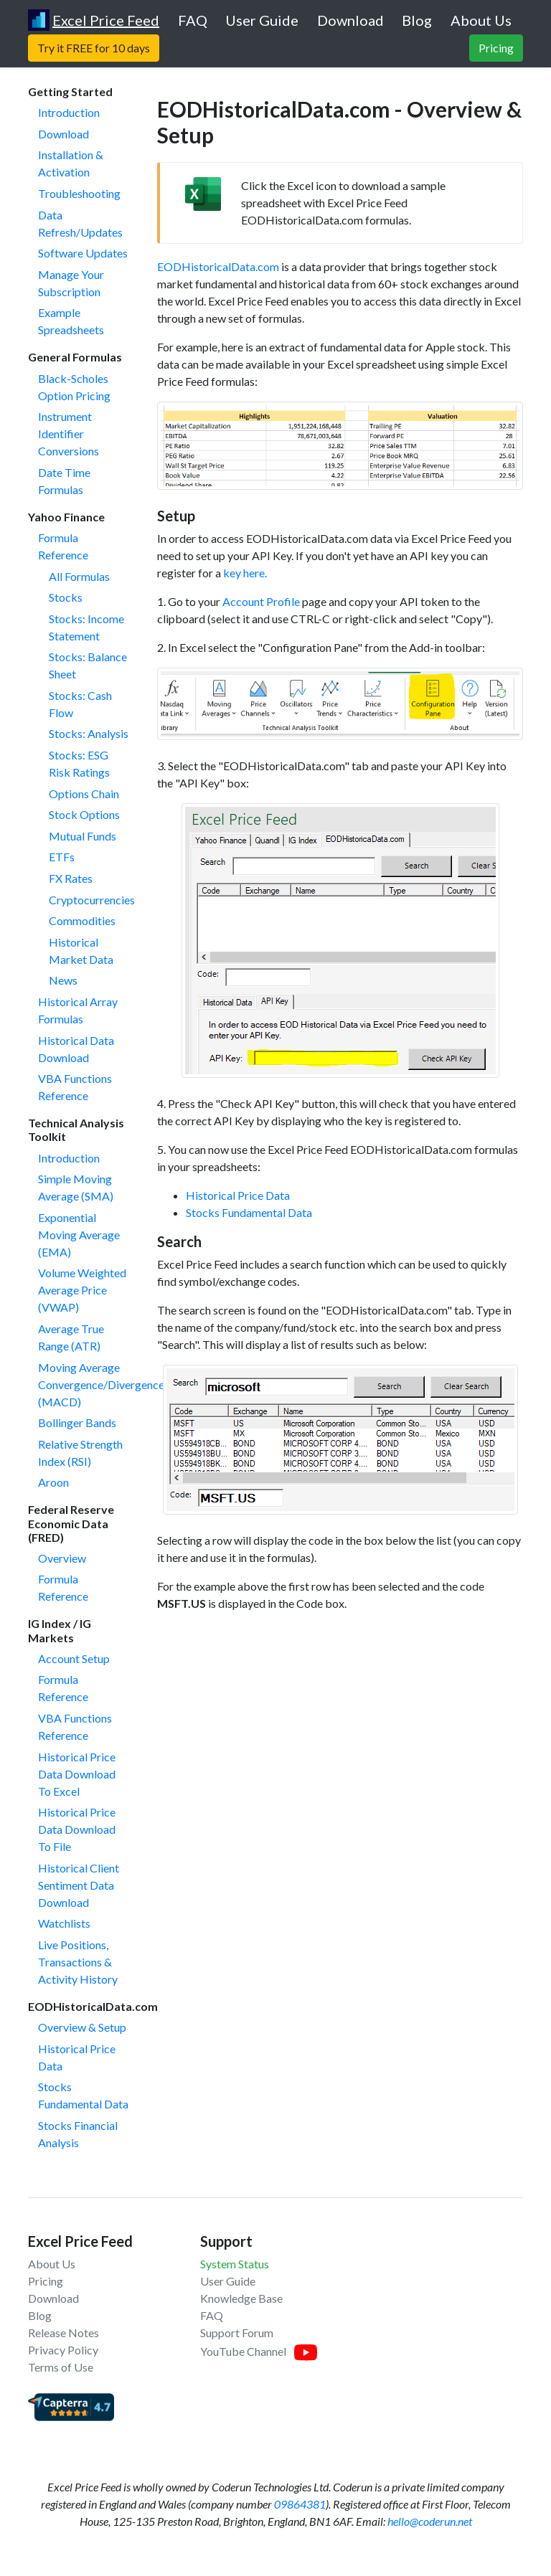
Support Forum (236, 2332)
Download (63, 134)
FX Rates (71, 878)
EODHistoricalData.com (218, 266)
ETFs (62, 856)
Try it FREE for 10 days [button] (93, 48)
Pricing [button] (496, 48)
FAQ (211, 2315)
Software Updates (83, 253)
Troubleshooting (79, 193)
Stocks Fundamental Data (249, 1212)
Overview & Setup (82, 2027)
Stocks (66, 597)
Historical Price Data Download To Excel (77, 1774)
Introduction (69, 112)
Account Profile (261, 601)
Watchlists (64, 1923)
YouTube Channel (243, 2351)
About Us (51, 2263)
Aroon (53, 1482)
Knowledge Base (241, 2298)
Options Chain (84, 793)
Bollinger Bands (77, 1422)
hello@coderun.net (429, 2521)
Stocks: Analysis (88, 733)
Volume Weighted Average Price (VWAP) (82, 1290)
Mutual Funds (82, 836)
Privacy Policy (63, 2350)
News (63, 980)
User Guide (227, 2281)
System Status (234, 2263)
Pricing (45, 2281)
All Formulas (79, 576)
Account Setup (74, 1658)
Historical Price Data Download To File (77, 1829)
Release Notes (63, 2332)
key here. (245, 572)
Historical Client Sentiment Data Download (78, 1885)
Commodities (82, 920)
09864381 (300, 2504)
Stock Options (84, 814)
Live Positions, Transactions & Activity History (78, 1962)
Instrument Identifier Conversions (68, 433)
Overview (62, 1558)
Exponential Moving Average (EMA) (79, 1235)
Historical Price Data (238, 1195)
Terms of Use (60, 2367)
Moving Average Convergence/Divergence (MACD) (101, 1384)
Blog (40, 2315)
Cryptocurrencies (92, 899)
